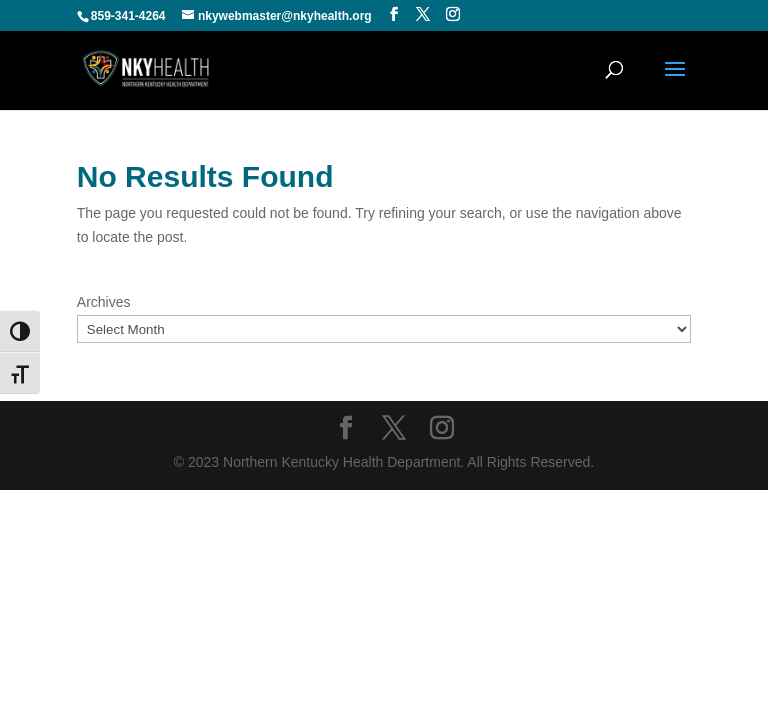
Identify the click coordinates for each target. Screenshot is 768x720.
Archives (104, 302)
